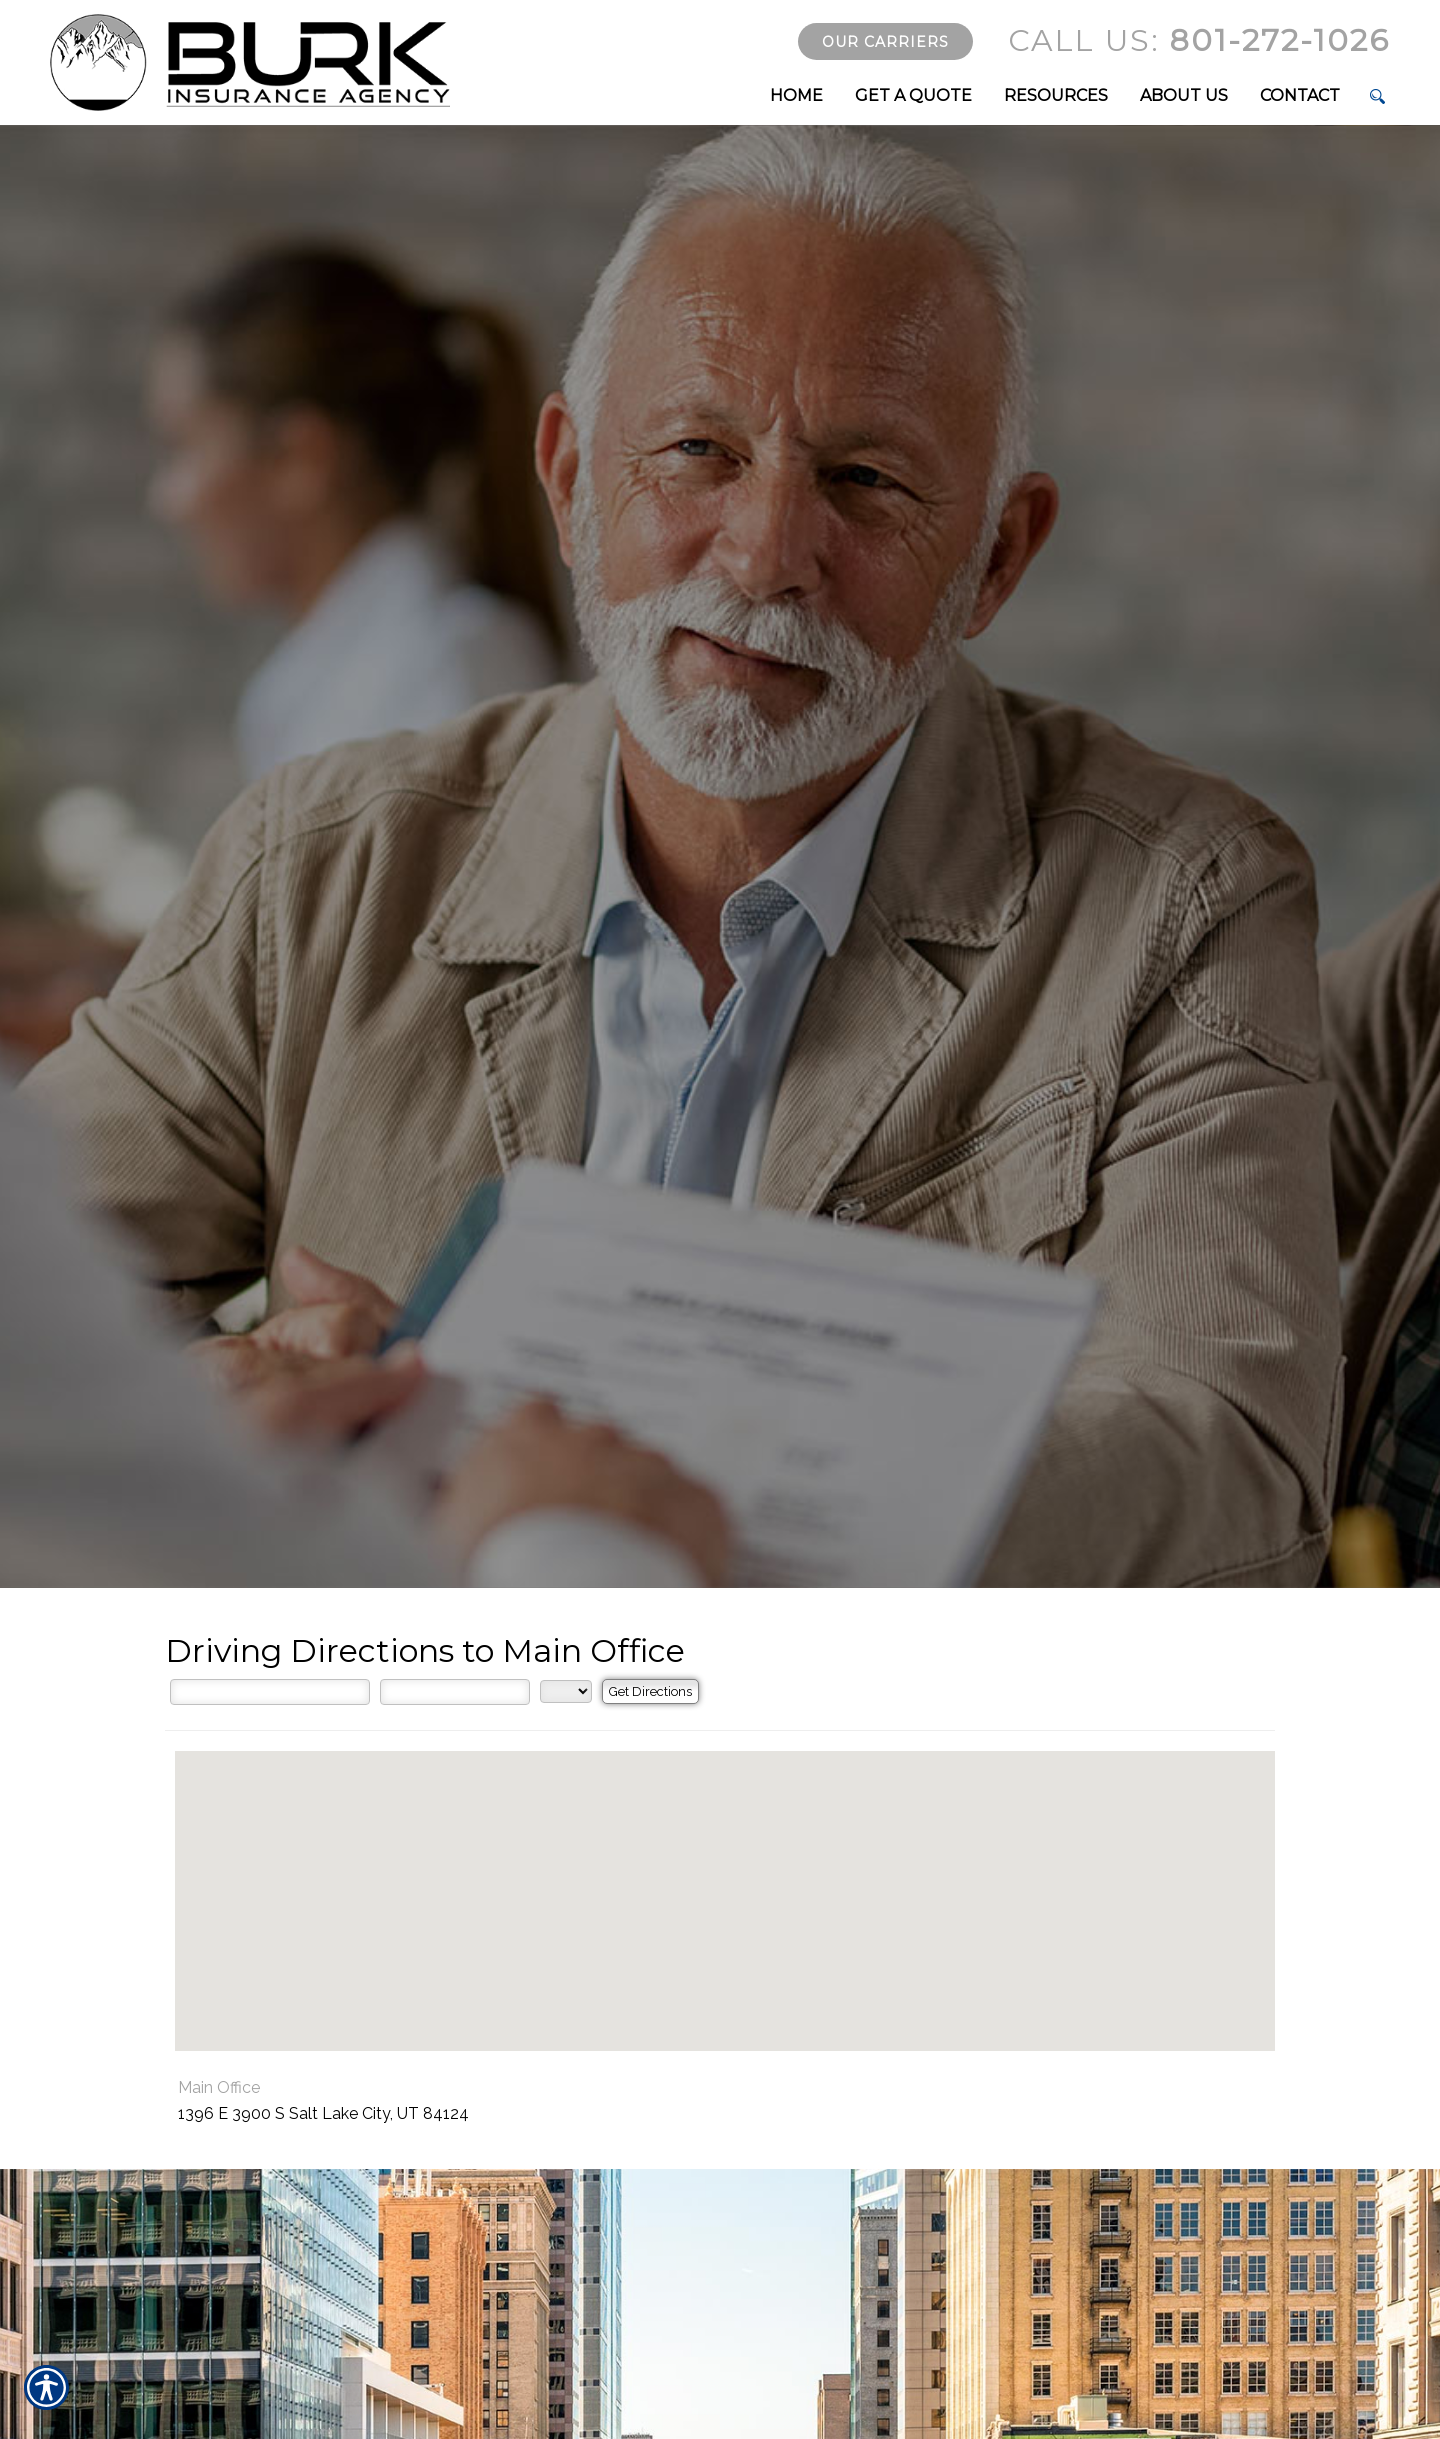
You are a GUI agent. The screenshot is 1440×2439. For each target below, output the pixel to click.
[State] (566, 1691)
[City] (455, 1692)
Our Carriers (885, 42)
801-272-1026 (1199, 40)
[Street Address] (270, 1692)
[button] (725, 1882)
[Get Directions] (650, 1691)
